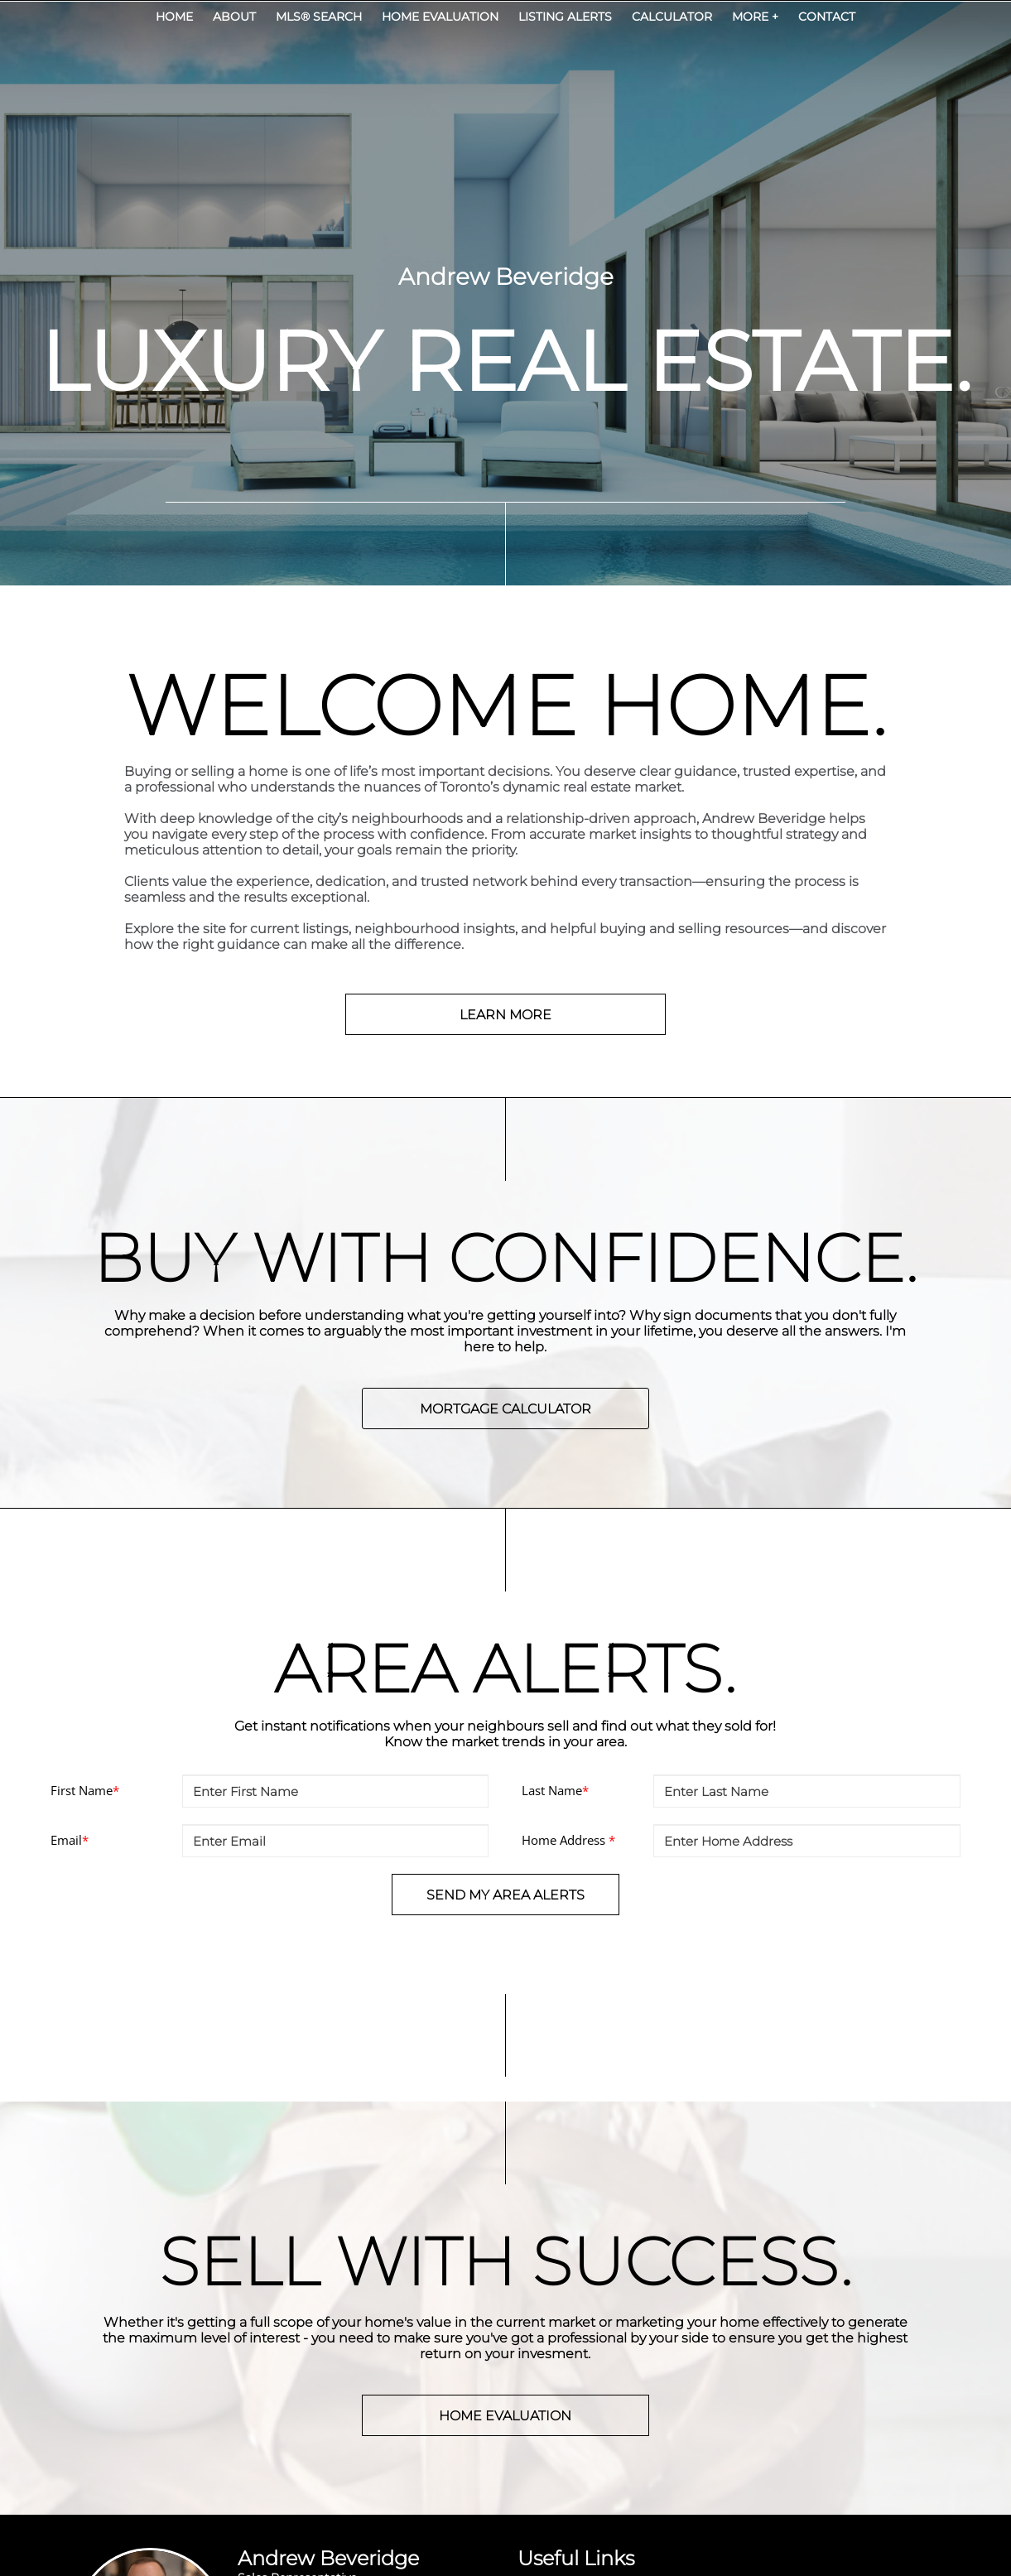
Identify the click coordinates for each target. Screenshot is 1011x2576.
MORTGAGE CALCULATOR (505, 1409)
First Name (85, 1790)
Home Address (568, 1840)
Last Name (555, 1790)
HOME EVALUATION (505, 2416)
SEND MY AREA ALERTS (505, 1895)
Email (70, 1840)
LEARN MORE (505, 1015)
